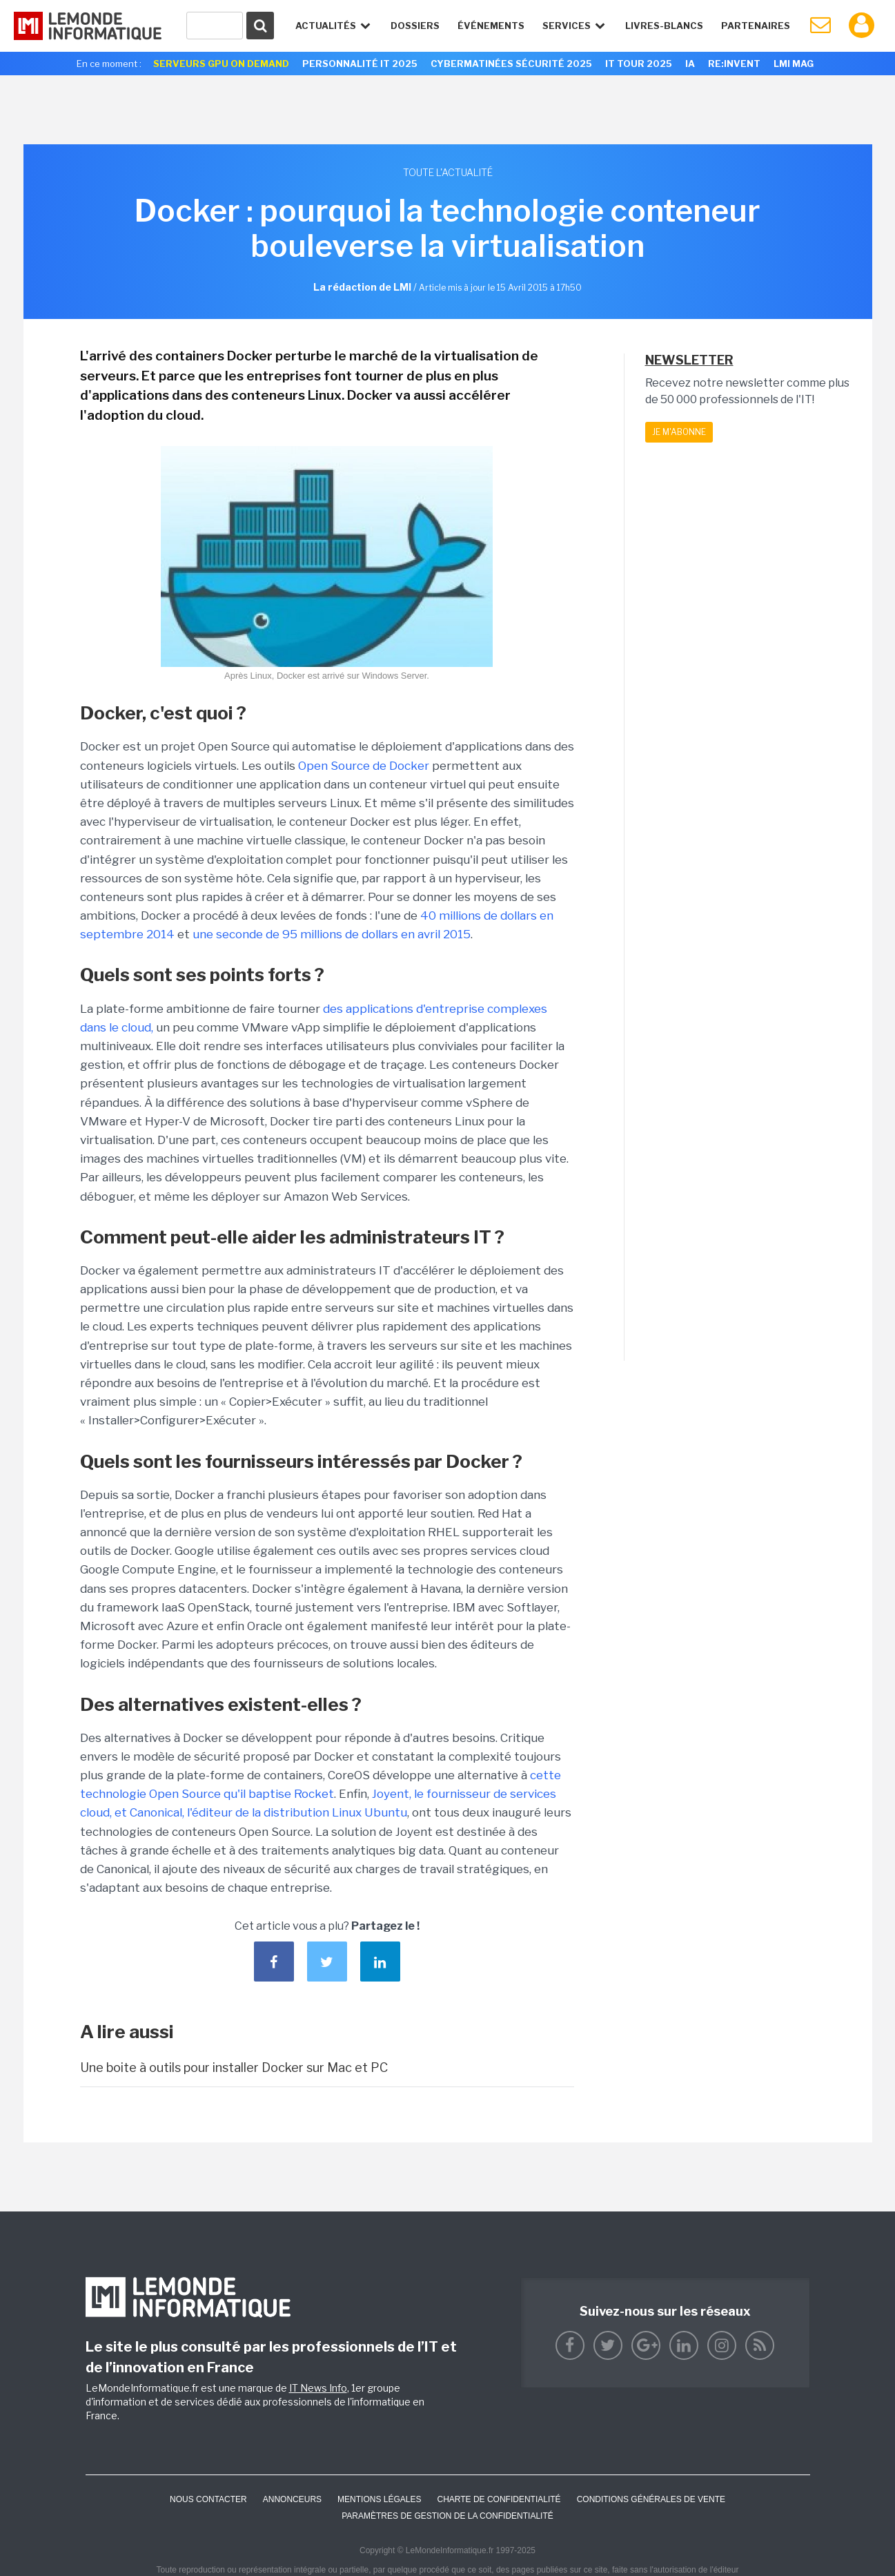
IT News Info (318, 2388)
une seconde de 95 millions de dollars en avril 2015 (332, 934)
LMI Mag (794, 63)
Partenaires (755, 25)
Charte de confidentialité (498, 2499)
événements (491, 25)
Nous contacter (208, 2499)
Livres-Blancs (664, 25)
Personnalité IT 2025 (359, 63)
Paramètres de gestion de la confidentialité (447, 2516)
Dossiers (415, 25)
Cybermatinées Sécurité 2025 (511, 63)
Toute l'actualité (448, 172)
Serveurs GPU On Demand (221, 63)
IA (690, 63)
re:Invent (734, 63)
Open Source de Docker (365, 766)
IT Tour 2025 (638, 63)
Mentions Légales (379, 2499)
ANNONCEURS (292, 2499)
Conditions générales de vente (651, 2499)
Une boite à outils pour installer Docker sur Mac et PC (234, 2067)
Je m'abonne (679, 432)
